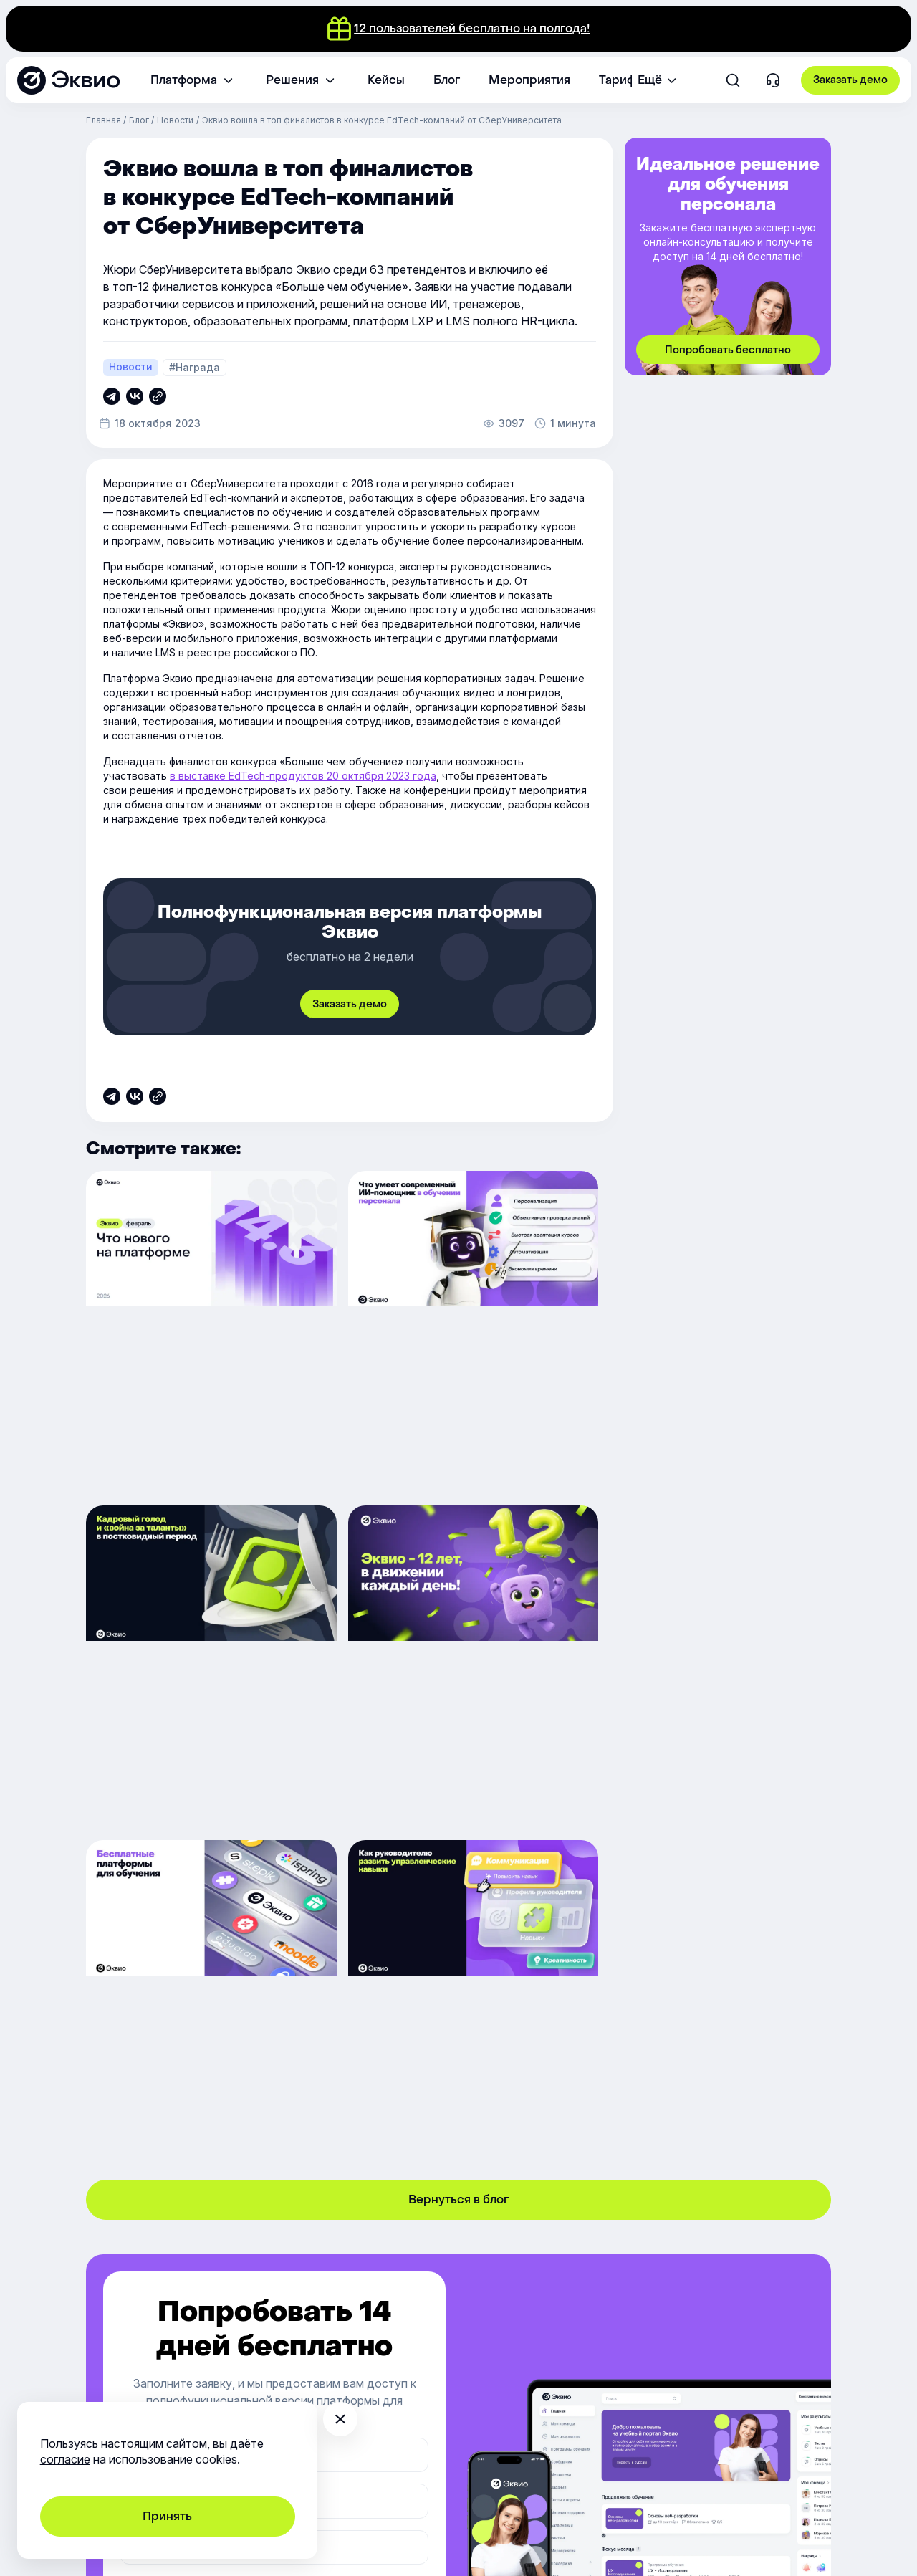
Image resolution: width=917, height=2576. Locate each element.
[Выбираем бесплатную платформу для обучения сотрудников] (458, 1658)
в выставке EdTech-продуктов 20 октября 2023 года (303, 776)
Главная (103, 120)
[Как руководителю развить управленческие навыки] (710, 1658)
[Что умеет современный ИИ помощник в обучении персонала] (458, 1329)
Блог (139, 120)
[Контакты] (773, 81)
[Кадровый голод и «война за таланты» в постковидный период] (710, 1329)
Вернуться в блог (458, 1854)
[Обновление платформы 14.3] (206, 1329)
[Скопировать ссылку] (111, 396)
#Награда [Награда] (194, 367)
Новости (175, 120)
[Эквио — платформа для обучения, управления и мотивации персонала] (68, 80)
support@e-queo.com (282, 2351)
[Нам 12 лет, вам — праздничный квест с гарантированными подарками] (206, 1658)
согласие (65, 2459)
